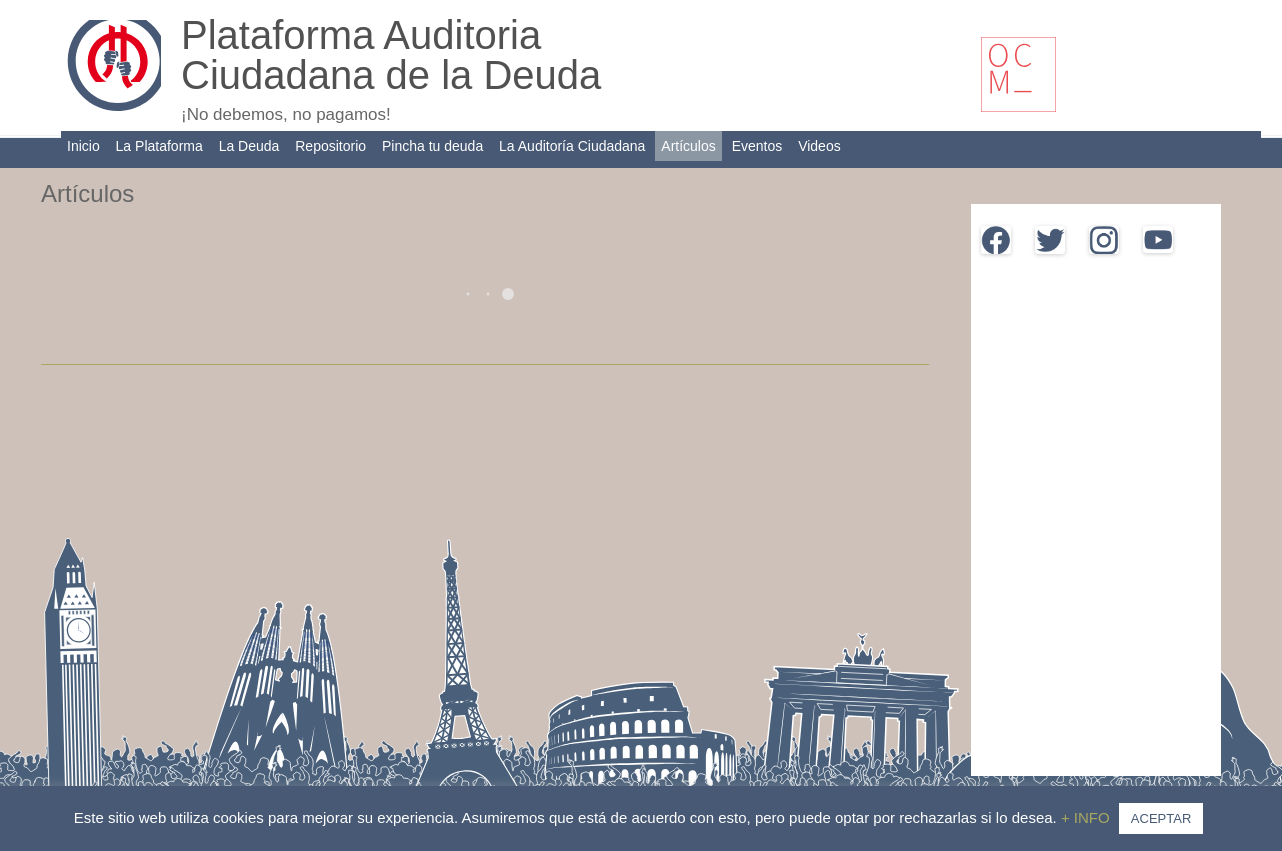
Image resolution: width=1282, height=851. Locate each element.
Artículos (688, 146)
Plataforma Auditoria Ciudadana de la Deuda (391, 55)
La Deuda (249, 146)
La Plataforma (159, 146)
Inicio (83, 146)
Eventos (757, 146)
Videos (819, 146)
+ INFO (1087, 817)
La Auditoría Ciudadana (572, 146)
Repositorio (330, 146)
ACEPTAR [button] (1161, 818)
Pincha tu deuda (432, 146)
